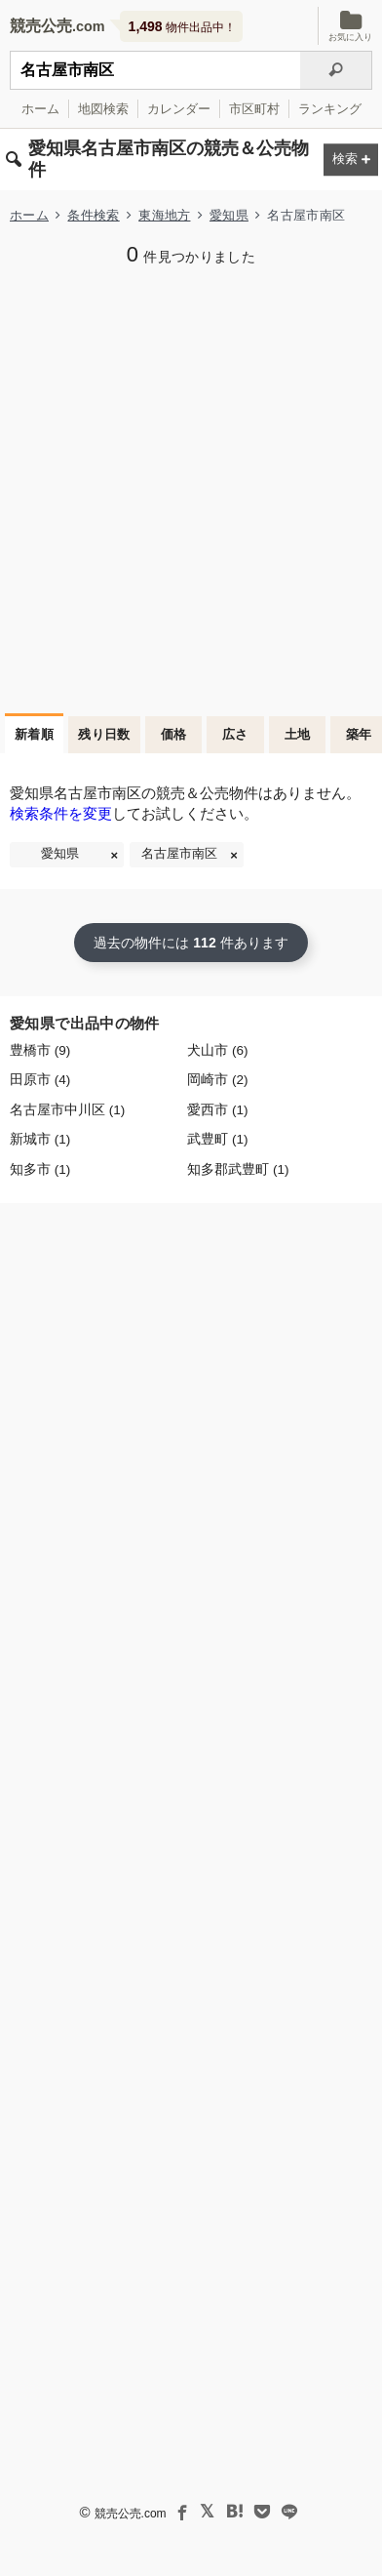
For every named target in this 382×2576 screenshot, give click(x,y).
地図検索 (103, 108)
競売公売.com (131, 2513)
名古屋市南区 (179, 854)
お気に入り (350, 26)
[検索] (336, 70)
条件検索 (93, 215)
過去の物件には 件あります (190, 942)
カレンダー (178, 108)
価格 (174, 734)
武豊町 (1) (217, 1139)
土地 (298, 734)
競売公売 (41, 26)
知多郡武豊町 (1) (237, 1169)
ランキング (330, 108)
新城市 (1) (40, 1139)
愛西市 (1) (217, 1110)
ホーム (40, 108)
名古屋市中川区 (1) (67, 1110)
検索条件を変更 (61, 813)
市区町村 (254, 108)
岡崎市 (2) (217, 1079)
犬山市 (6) (217, 1050)
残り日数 (104, 734)
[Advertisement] (191, 488)
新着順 (34, 734)
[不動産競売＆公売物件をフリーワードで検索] (155, 70)
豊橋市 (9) (40, 1050)
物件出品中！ (182, 26)
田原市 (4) (40, 1079)
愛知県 (229, 215)
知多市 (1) (40, 1169)
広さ (235, 734)
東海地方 (164, 215)
